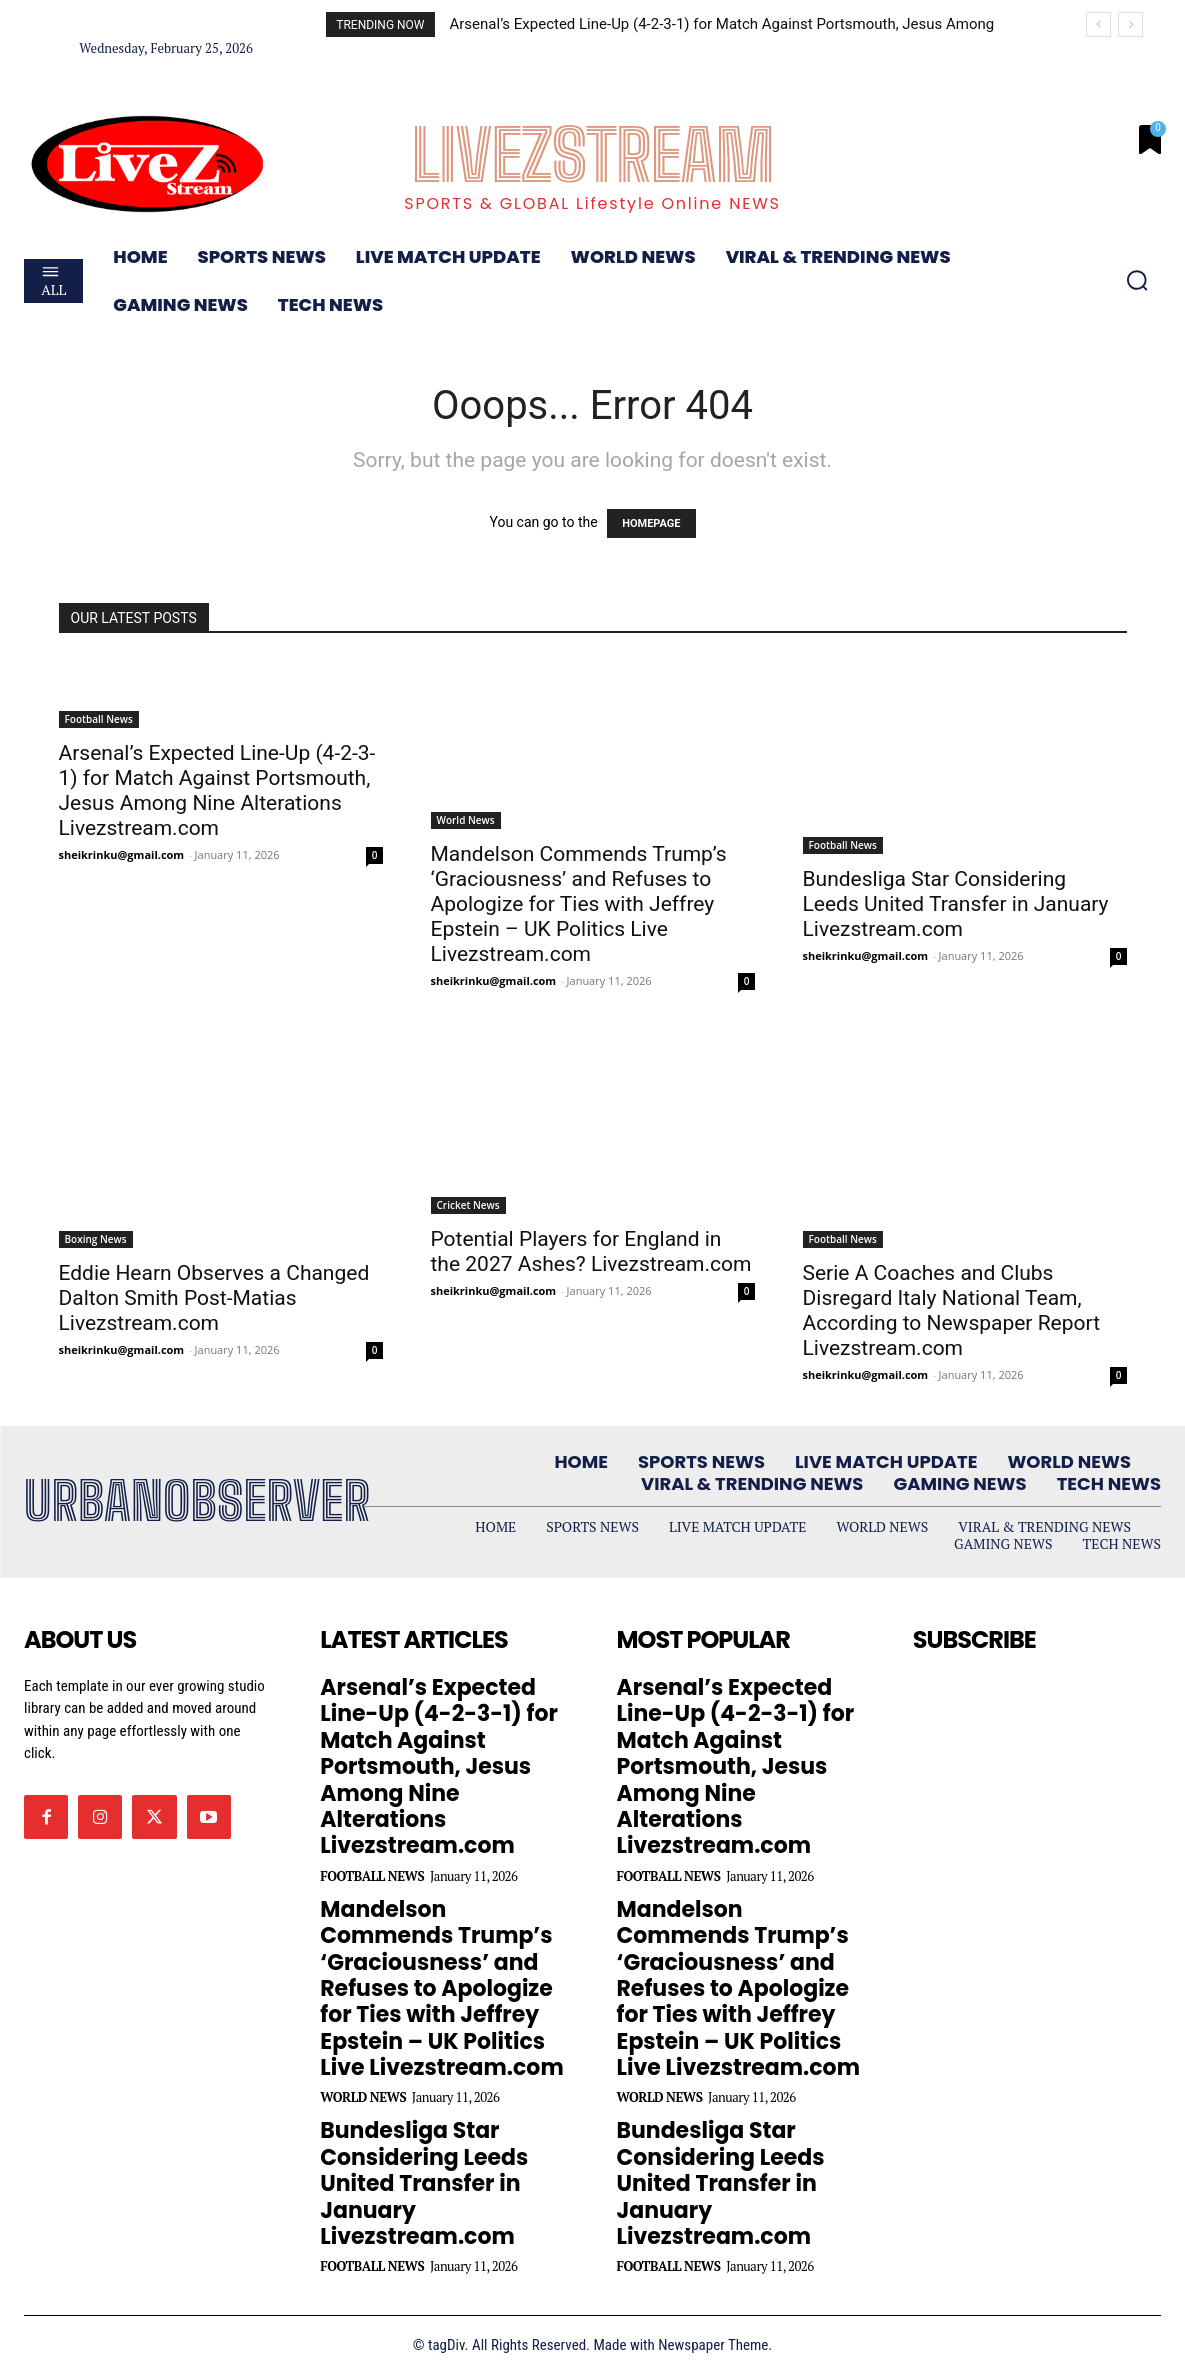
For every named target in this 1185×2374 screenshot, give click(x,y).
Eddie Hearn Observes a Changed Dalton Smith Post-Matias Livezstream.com (214, 1298)
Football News (99, 719)
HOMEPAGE (651, 523)
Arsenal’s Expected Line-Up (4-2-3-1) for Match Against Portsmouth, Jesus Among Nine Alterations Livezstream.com (217, 790)
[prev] (1098, 24)
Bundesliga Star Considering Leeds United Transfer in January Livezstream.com (956, 904)
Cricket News (468, 1205)
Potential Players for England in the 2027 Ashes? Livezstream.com (591, 1251)
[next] (1130, 24)
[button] (1137, 280)
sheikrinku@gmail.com (122, 854)
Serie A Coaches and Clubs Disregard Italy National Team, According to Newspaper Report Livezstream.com (952, 1310)
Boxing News (96, 1239)
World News (466, 820)
